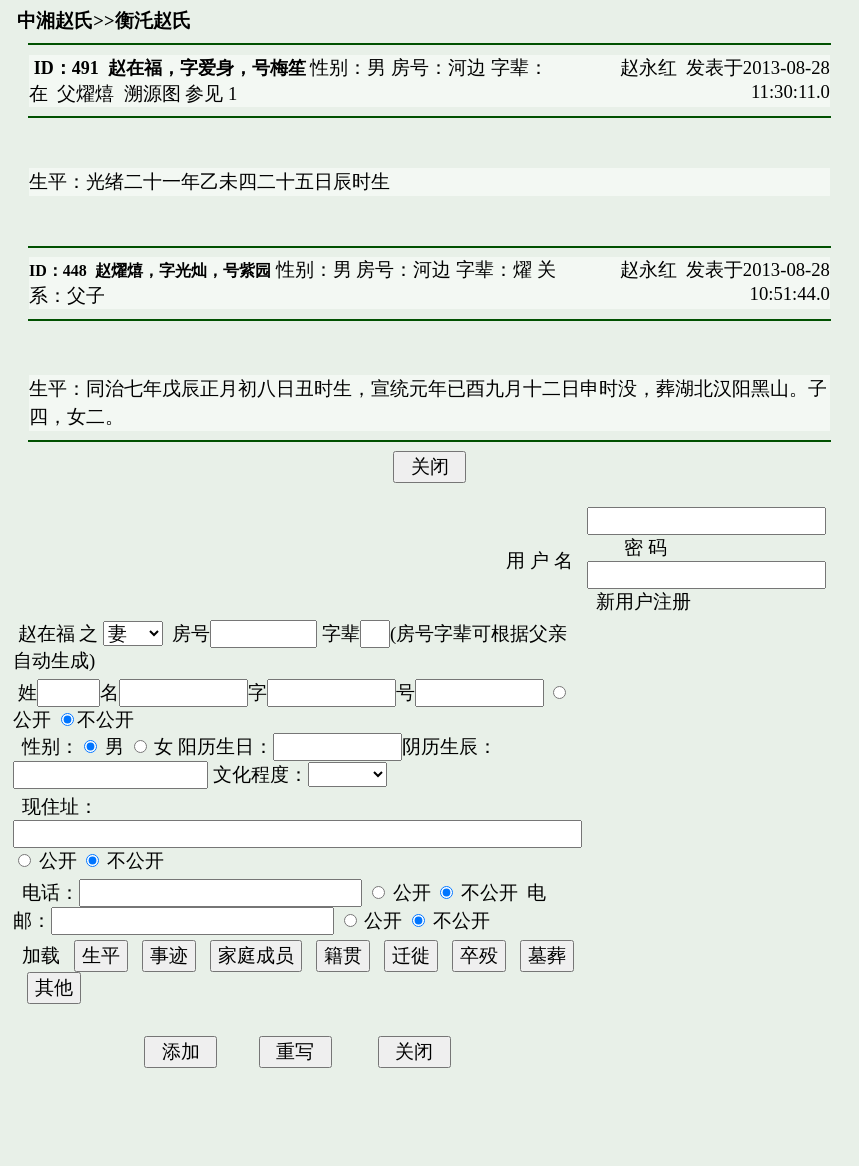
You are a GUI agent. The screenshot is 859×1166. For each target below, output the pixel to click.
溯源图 (152, 93)
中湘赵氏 (55, 20)
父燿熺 (85, 93)
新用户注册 (643, 601)
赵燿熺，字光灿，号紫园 (183, 270)
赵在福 (46, 633)
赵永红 (648, 67)
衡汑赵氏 (153, 20)
